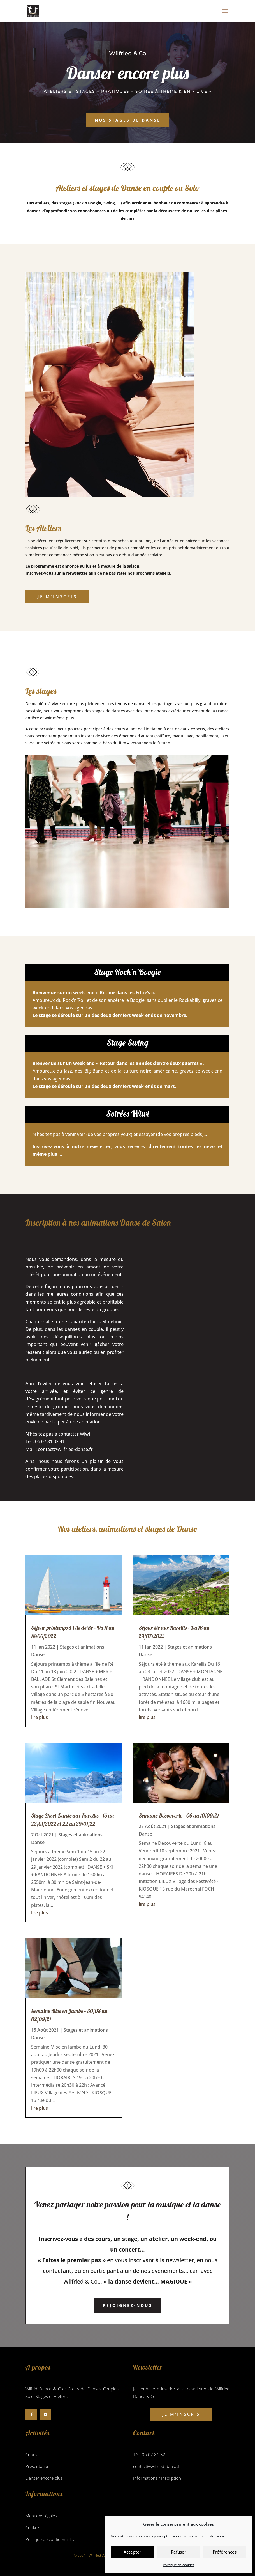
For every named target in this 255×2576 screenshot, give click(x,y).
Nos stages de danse (128, 120)
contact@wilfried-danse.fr (65, 1449)
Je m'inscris (57, 596)
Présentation (38, 2466)
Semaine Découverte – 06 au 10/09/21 (179, 1815)
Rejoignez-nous (127, 2305)
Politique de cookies (178, 2565)
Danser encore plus (44, 2478)
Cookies (33, 2527)
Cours (31, 2454)
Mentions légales (41, 2515)
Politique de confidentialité (50, 2539)
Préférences (225, 2552)
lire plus (39, 1717)
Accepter (132, 2552)
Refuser (178, 2552)
